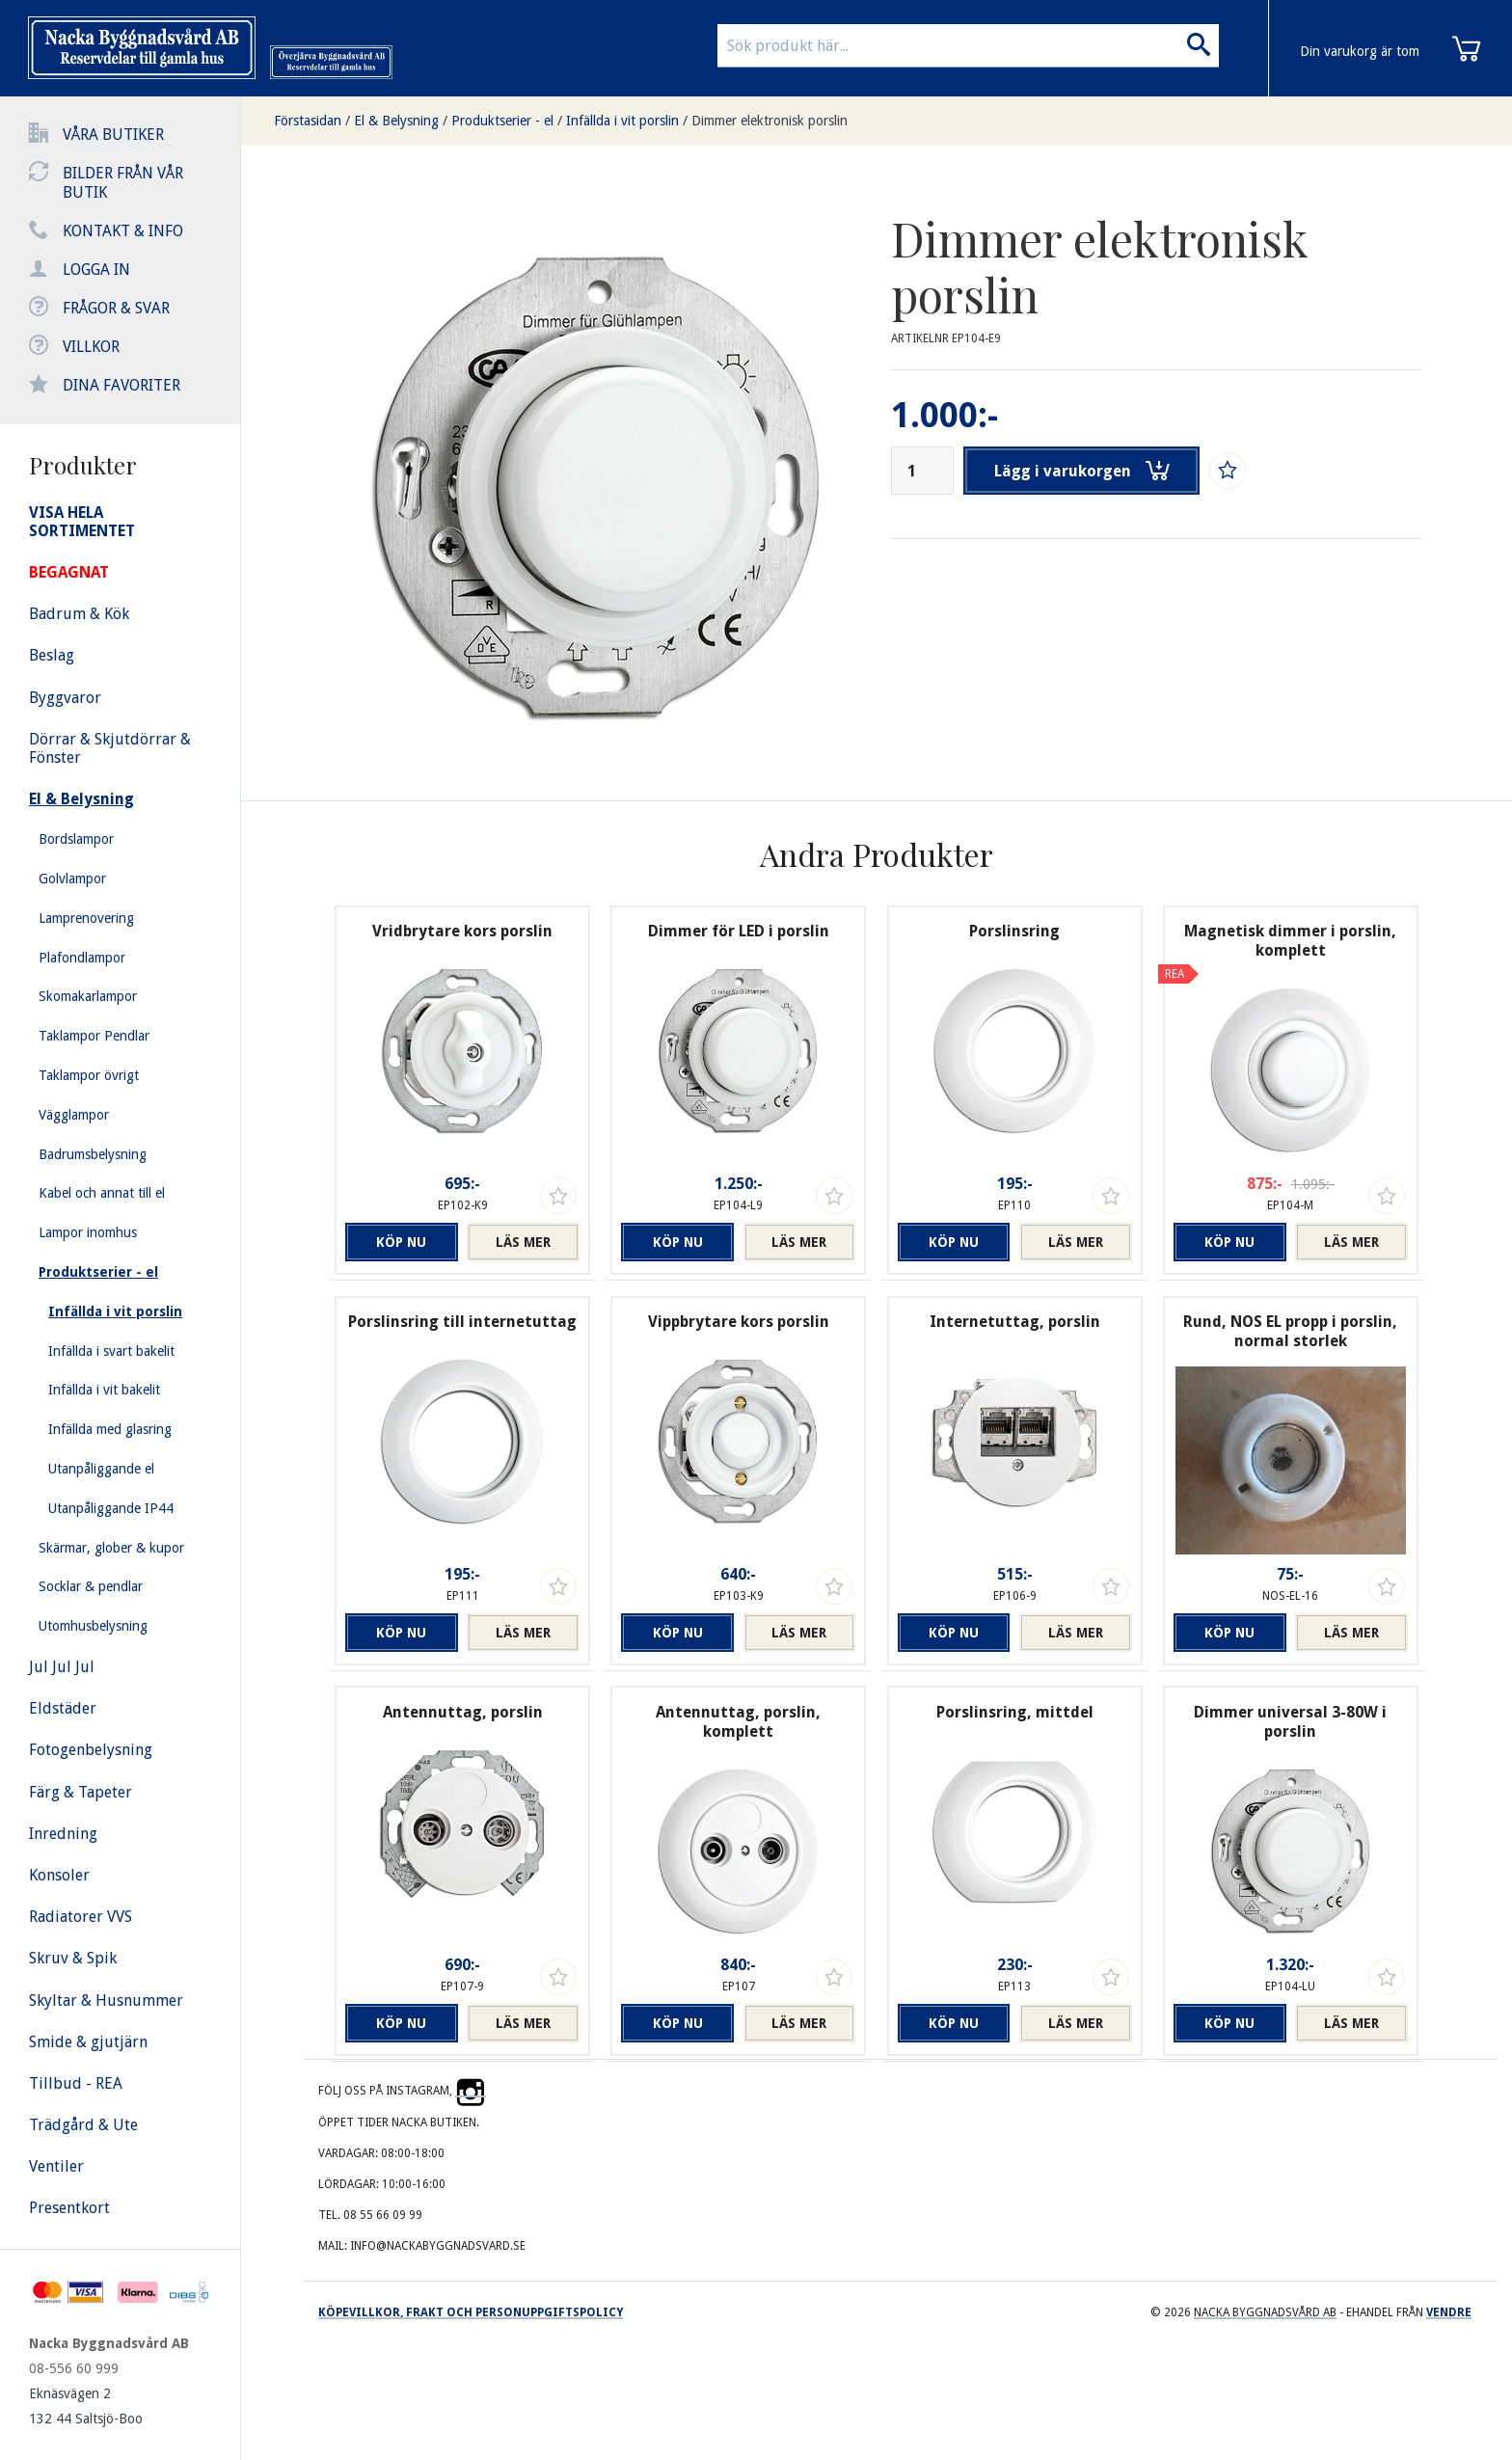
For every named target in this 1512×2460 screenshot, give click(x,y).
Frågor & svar (116, 308)
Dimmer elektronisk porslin (769, 120)
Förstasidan (307, 120)
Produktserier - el (502, 120)
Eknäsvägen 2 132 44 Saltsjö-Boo (86, 2406)
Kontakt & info (123, 231)
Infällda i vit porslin (622, 120)
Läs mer (523, 1242)
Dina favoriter (121, 385)
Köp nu (401, 1242)
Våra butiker (113, 134)
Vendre (1449, 2312)
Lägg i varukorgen (1082, 470)
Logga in (96, 269)
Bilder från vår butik (123, 183)
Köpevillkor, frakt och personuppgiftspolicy (470, 2312)
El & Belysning (396, 120)
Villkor (91, 347)
